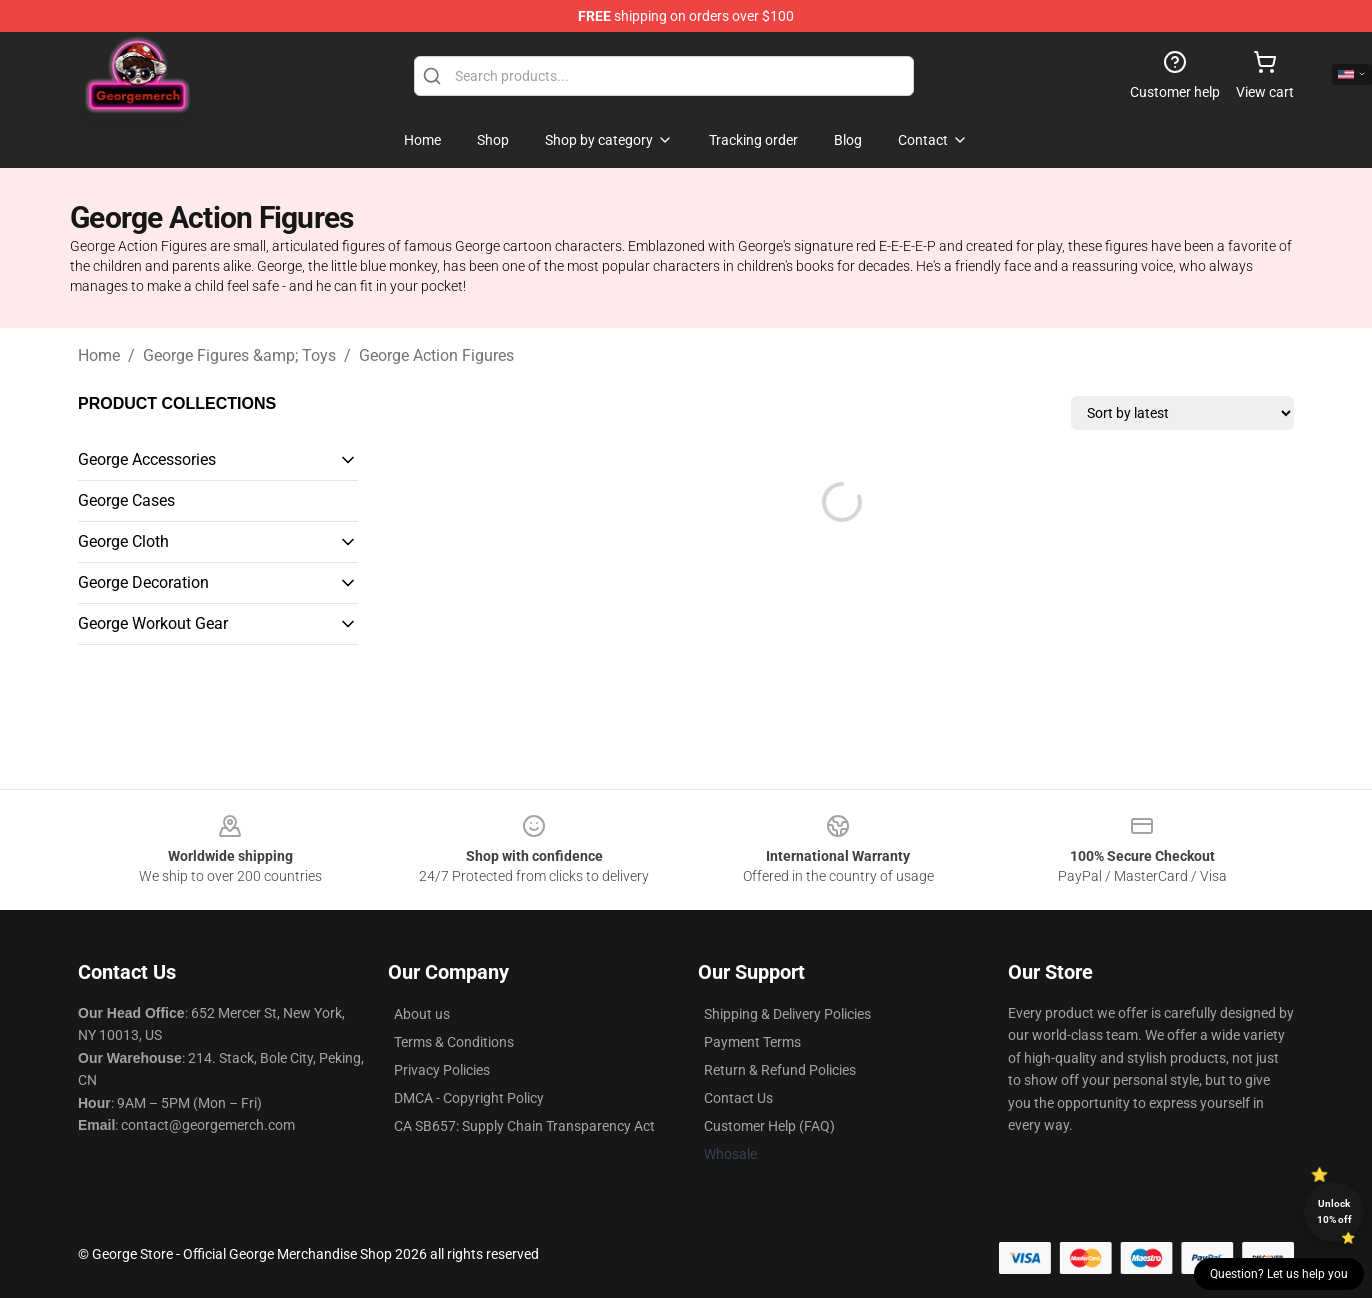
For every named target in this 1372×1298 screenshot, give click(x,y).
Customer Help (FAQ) (769, 1126)
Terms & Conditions (454, 1042)
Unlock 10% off (1334, 1211)
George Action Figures (436, 355)
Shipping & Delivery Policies (787, 1014)
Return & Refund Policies (780, 1070)
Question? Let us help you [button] (1279, 1274)
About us (422, 1014)
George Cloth (123, 541)
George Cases (126, 500)
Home (99, 355)
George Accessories (147, 459)
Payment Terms (752, 1042)
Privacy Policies (442, 1070)
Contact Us (738, 1098)
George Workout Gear (153, 623)
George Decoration (143, 582)
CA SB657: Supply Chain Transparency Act (524, 1126)
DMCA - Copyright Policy (469, 1098)
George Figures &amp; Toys (239, 355)
